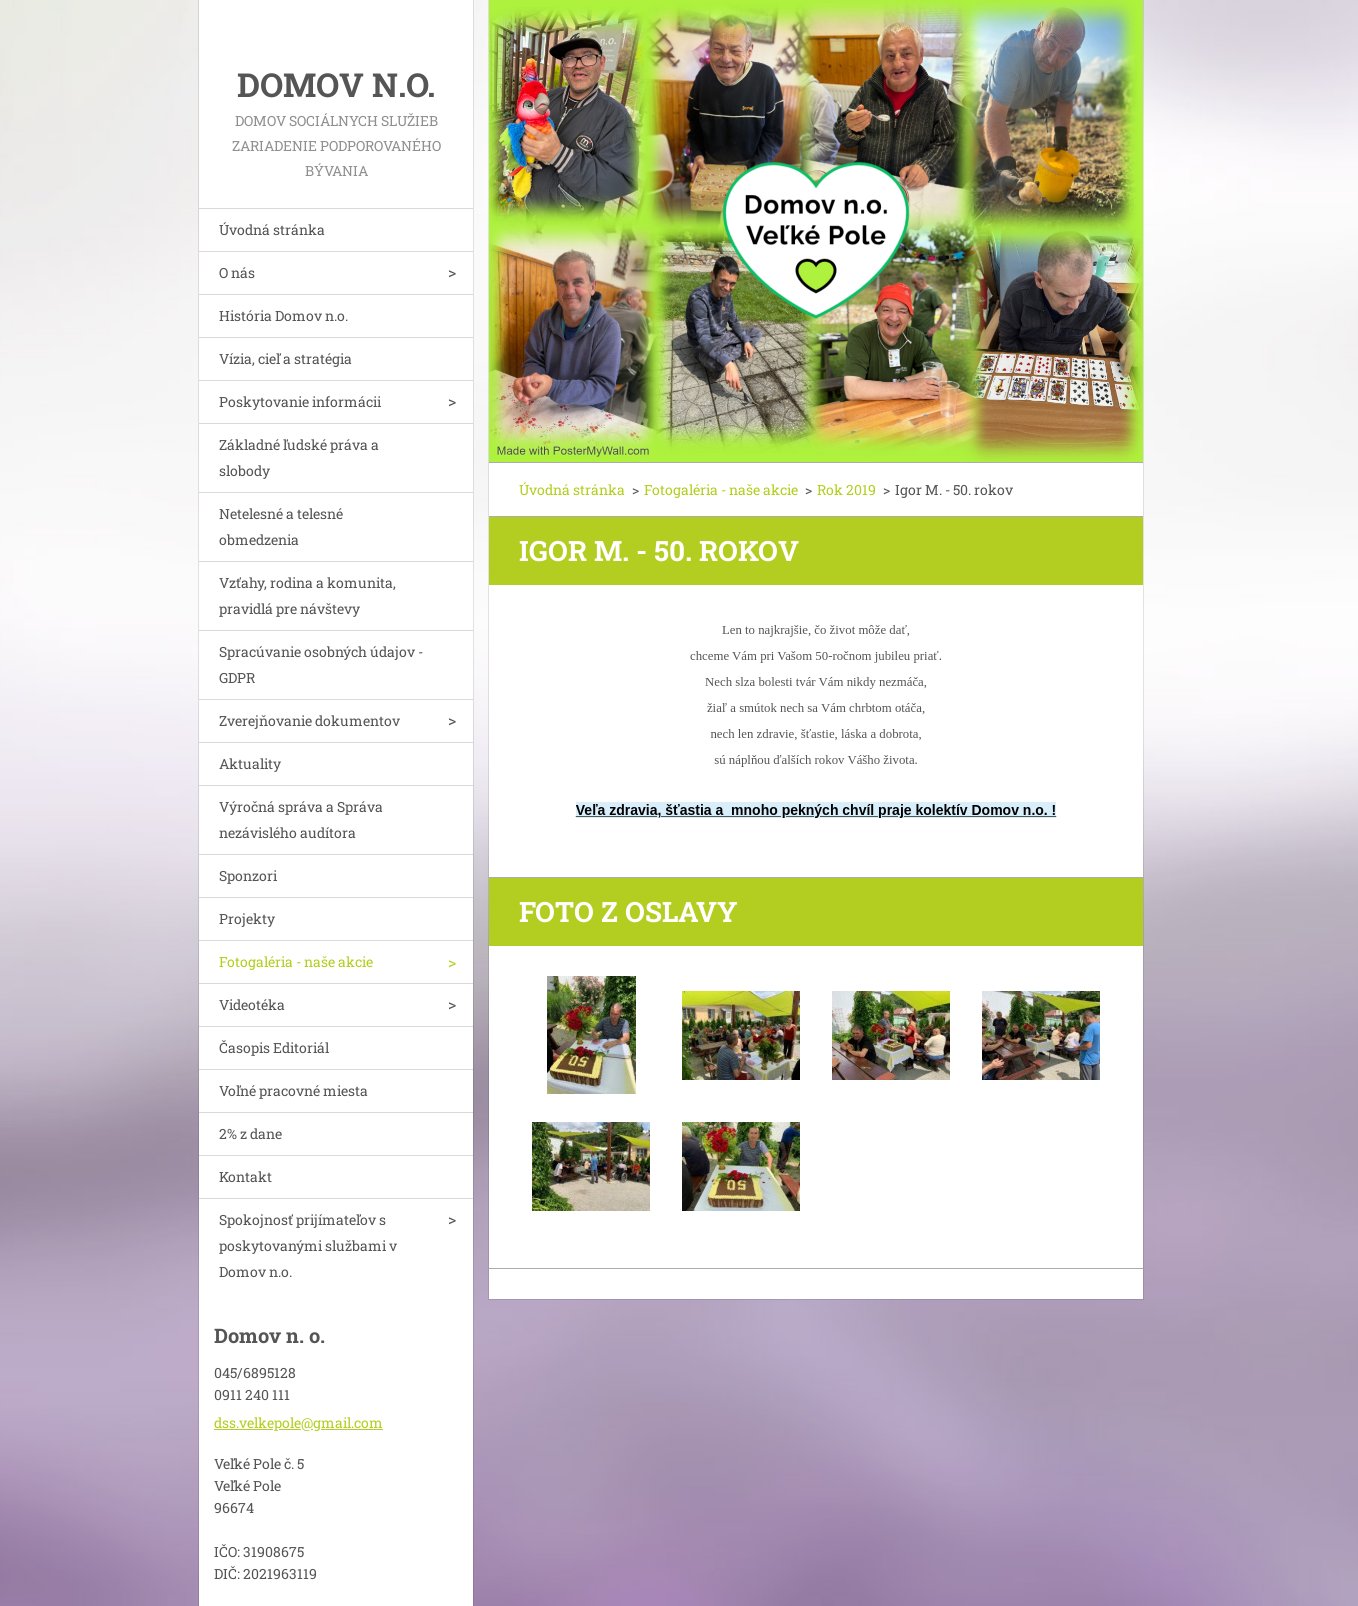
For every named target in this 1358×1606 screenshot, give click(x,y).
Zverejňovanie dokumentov (309, 720)
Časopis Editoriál (274, 1047)
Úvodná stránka (272, 229)
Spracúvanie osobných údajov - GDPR (321, 664)
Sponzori (248, 875)
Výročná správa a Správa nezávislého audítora (301, 819)
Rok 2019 (846, 489)
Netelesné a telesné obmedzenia (281, 526)
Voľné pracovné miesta (293, 1090)
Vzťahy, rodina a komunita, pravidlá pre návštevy (307, 595)
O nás (237, 272)
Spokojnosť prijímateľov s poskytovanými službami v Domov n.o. (308, 1245)
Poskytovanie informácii (300, 401)
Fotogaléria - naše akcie (296, 961)
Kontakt (245, 1176)
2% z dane (250, 1133)
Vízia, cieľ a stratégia (285, 358)
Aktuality (250, 763)
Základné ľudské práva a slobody (299, 457)
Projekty (247, 918)
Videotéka (252, 1004)
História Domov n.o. (283, 315)
